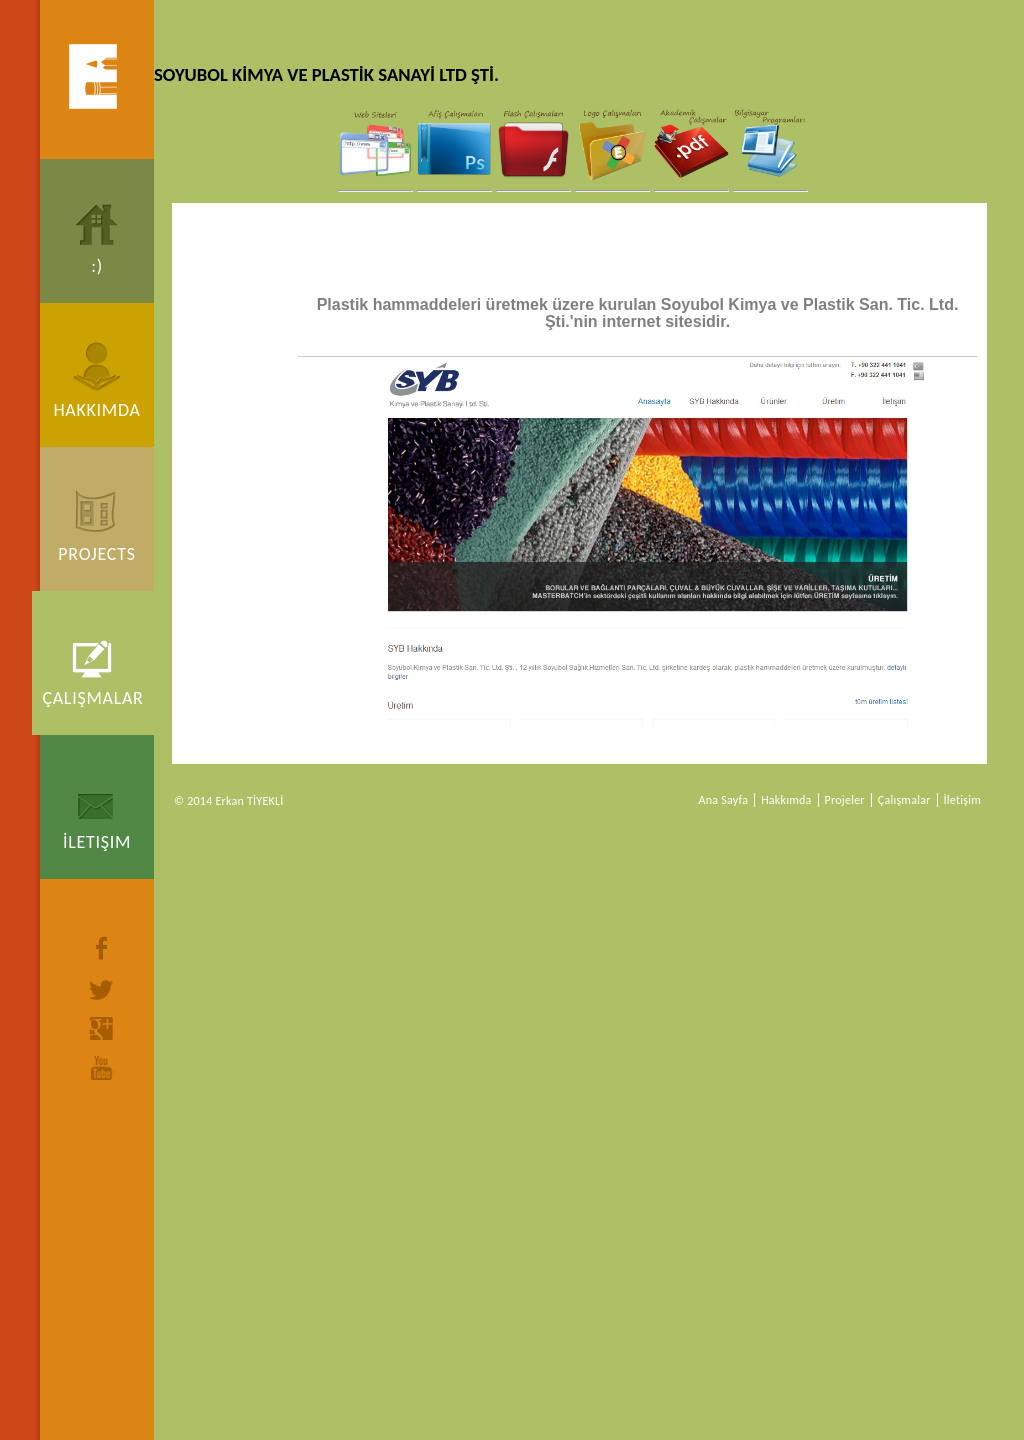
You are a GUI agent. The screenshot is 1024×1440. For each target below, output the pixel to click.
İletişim (97, 842)
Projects (96, 554)
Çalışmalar (92, 698)
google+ (102, 1028)
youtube (102, 1068)
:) (97, 266)
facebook (102, 948)
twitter (102, 990)
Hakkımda (96, 410)
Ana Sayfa (724, 800)
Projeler (845, 800)
